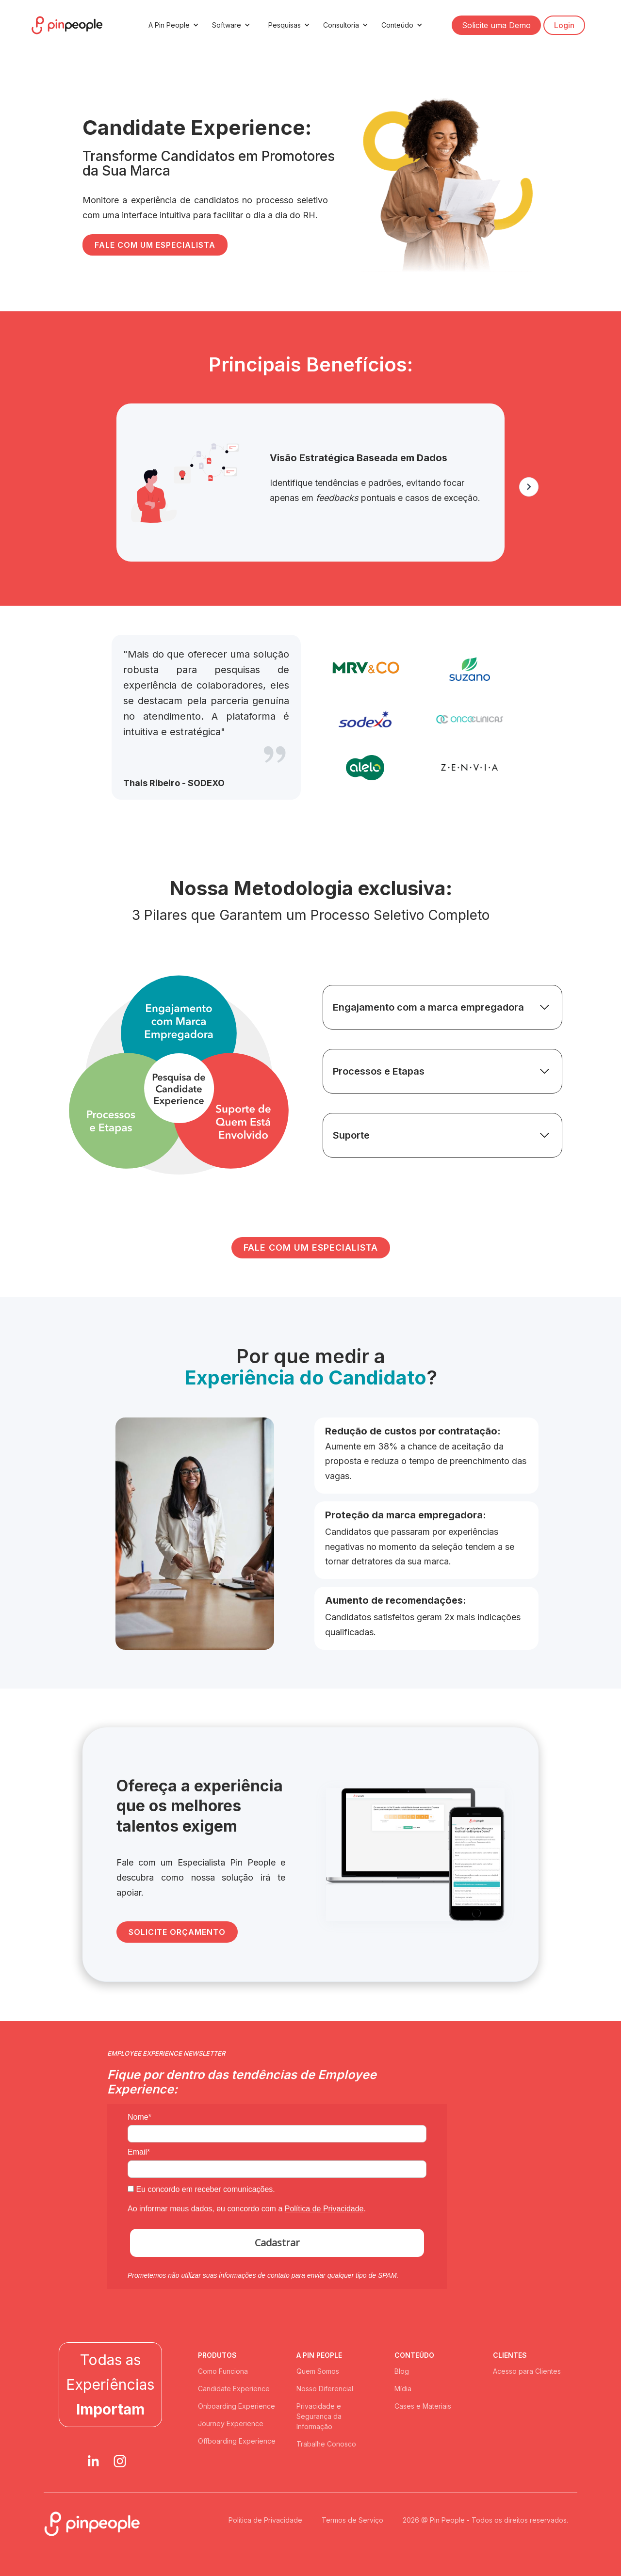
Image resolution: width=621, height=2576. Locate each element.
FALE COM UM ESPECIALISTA (155, 245)
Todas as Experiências (110, 2384)
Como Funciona (223, 2371)
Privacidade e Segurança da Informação (319, 2416)
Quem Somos (317, 2371)
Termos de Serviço (352, 2520)
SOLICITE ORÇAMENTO (177, 1932)
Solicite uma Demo (496, 25)
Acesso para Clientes (527, 2371)
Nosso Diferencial (324, 2388)
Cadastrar (277, 2242)
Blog (401, 2371)
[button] (172, 25)
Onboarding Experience (236, 2406)
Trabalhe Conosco (326, 2444)
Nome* (139, 2117)
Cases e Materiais (422, 2406)
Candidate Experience (234, 2388)
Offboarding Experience (237, 2441)
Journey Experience (230, 2423)
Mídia (402, 2388)
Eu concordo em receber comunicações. (201, 2189)
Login (564, 25)
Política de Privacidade (324, 2209)
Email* (139, 2152)
